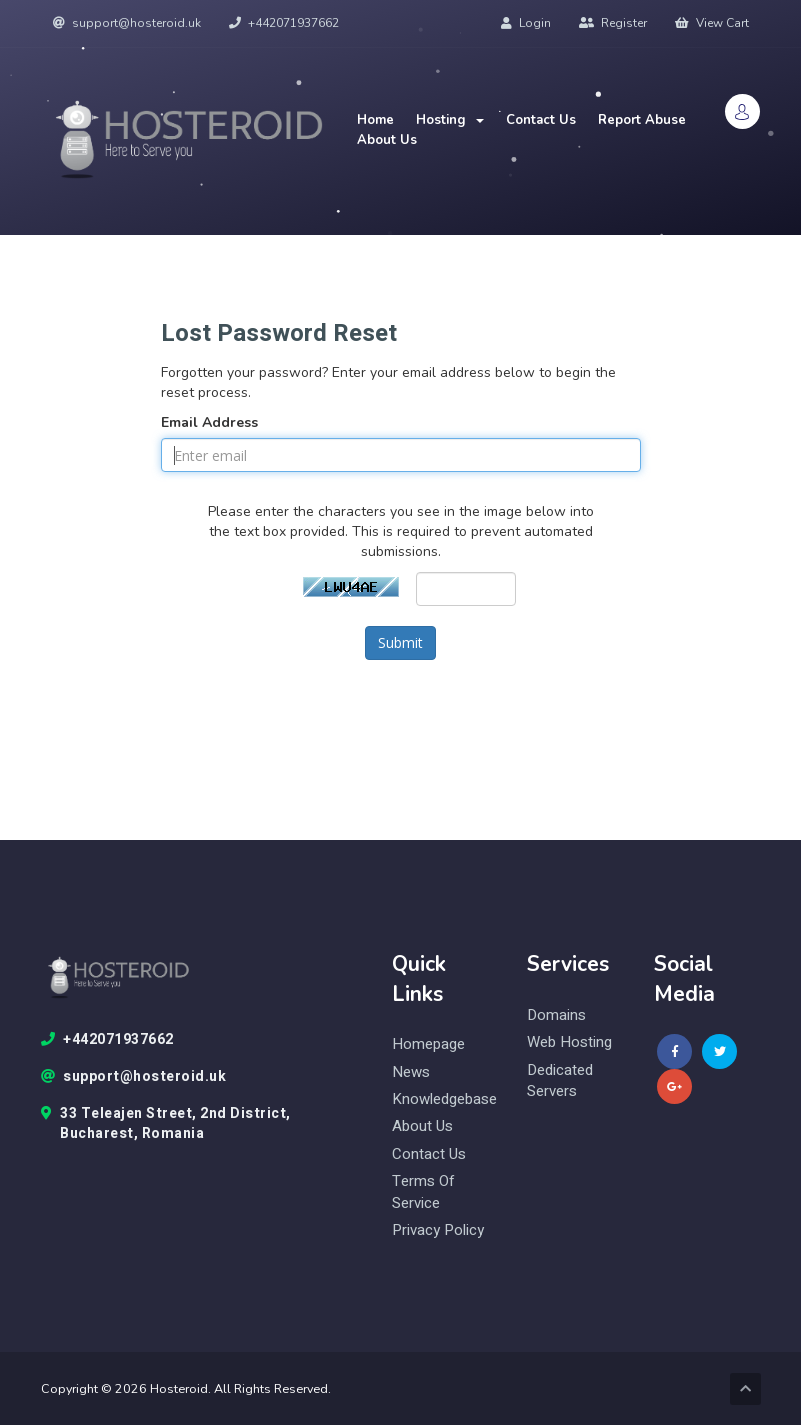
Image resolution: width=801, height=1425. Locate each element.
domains (556, 1015)
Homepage (428, 1044)
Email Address (209, 422)
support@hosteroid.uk (127, 23)
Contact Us (541, 120)
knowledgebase (444, 1099)
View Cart (712, 23)
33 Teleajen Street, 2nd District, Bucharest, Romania (166, 1124)
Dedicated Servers (560, 1081)
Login (526, 23)
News (411, 1072)
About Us (387, 140)
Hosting (450, 120)
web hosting (569, 1042)
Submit (400, 642)
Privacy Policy (438, 1230)
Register (613, 23)
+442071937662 (284, 23)
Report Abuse (642, 120)
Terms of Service (423, 1192)
